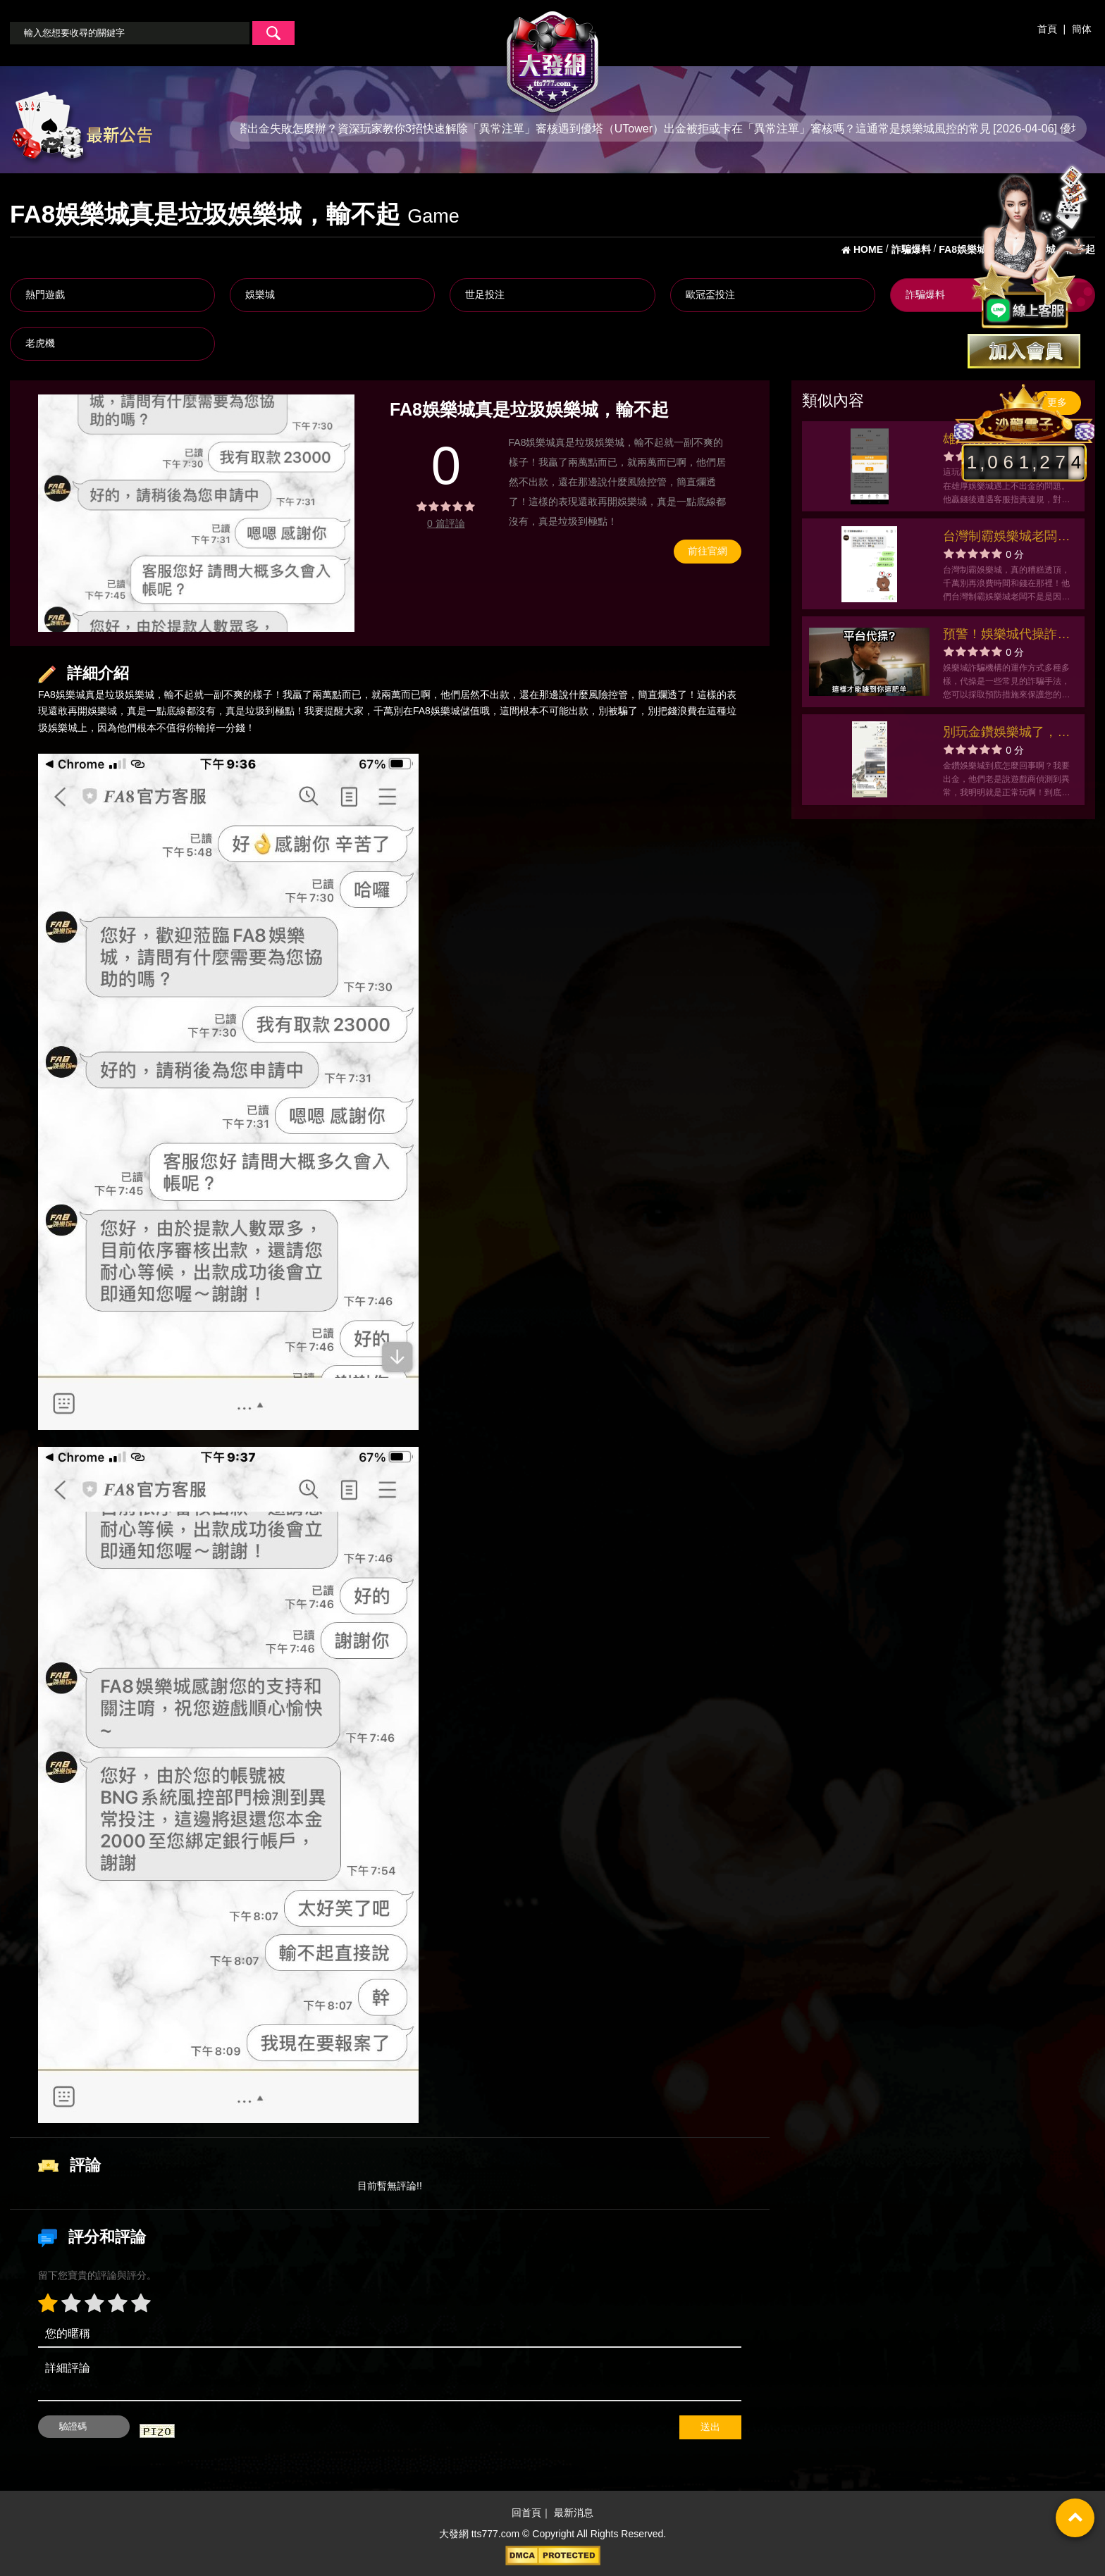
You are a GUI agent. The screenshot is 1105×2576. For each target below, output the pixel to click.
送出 (710, 2426)
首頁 (1047, 29)
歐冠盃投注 (710, 294)
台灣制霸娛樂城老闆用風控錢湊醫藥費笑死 (1006, 538)
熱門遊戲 (45, 294)
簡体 (1082, 29)
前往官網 (707, 550)
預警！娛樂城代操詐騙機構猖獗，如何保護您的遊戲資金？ (1006, 636)
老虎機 (40, 343)
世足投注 (485, 294)
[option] (196, 513)
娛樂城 (260, 294)
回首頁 (526, 2513)
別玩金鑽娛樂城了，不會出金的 (1006, 733)
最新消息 (573, 2513)
